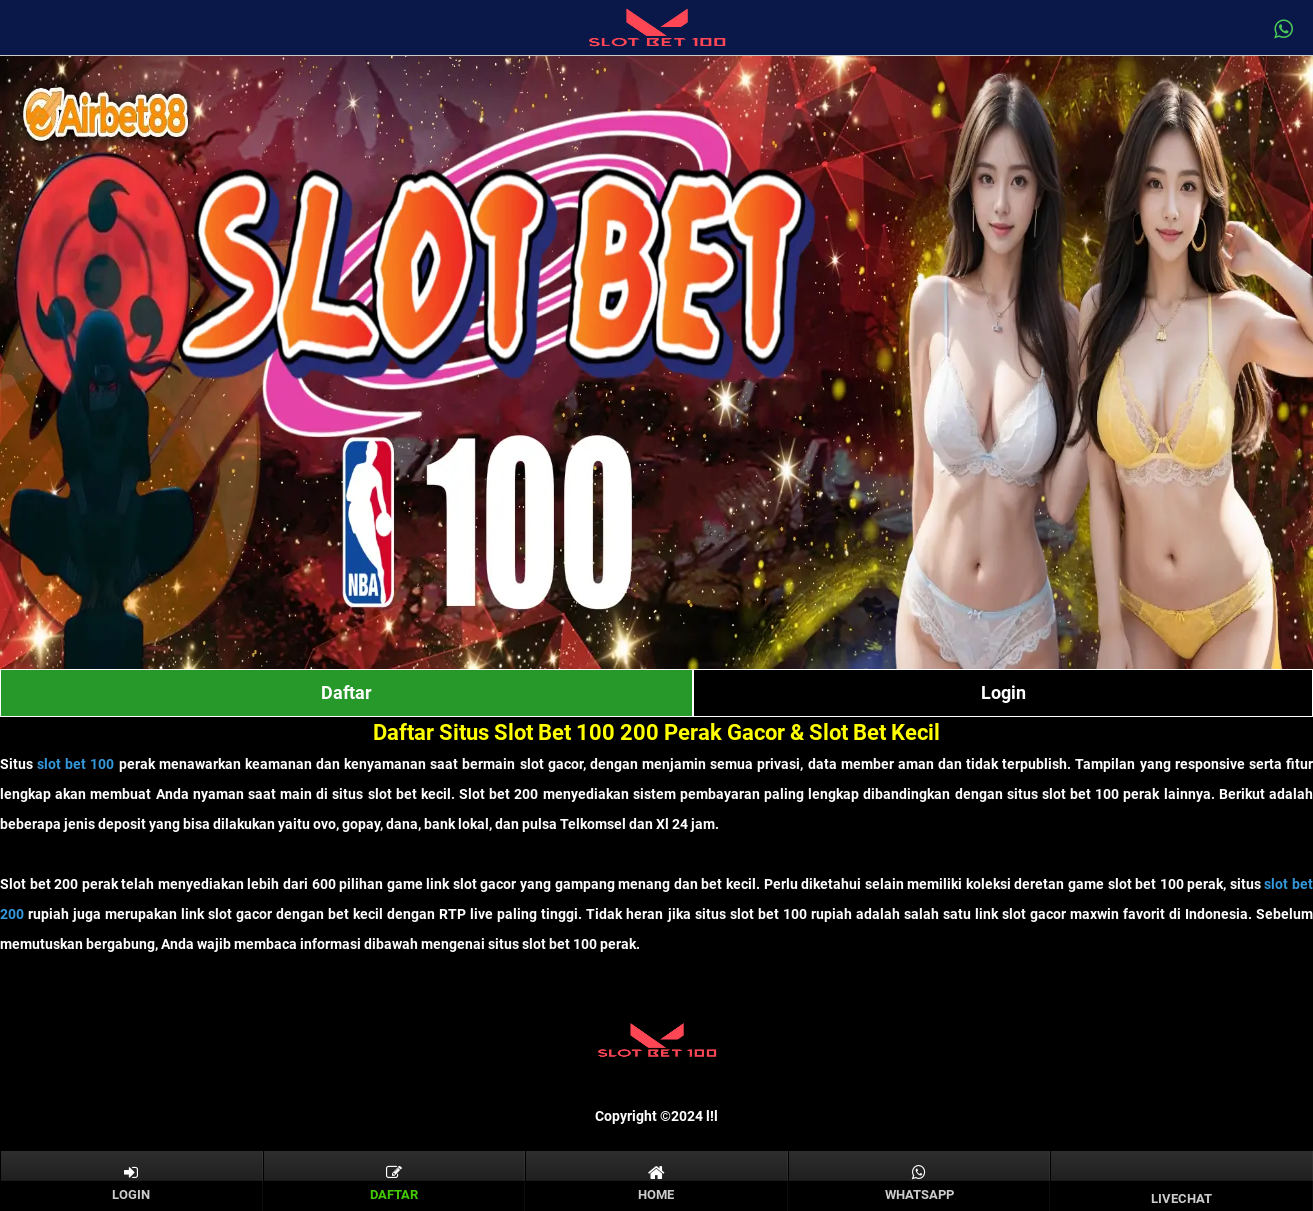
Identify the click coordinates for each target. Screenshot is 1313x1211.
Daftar (346, 692)
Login (1003, 692)
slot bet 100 (75, 764)
